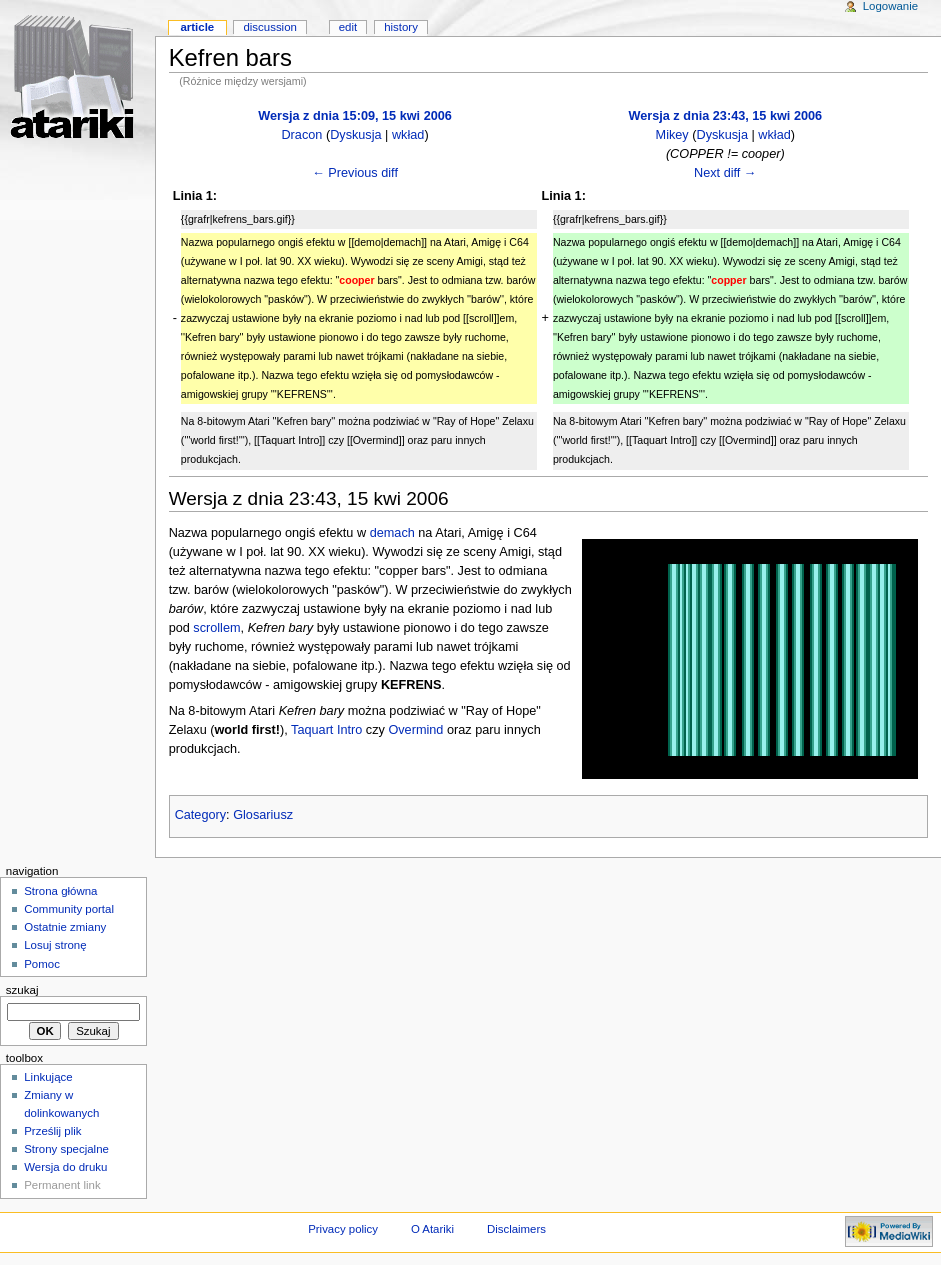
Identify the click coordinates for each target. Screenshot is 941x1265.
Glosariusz (263, 815)
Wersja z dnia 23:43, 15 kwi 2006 (725, 116)
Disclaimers (516, 1229)
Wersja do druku (65, 1167)
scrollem (216, 628)
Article (197, 27)
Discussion (269, 27)
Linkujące (48, 1077)
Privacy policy (343, 1229)
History (401, 27)
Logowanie (890, 6)
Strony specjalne (66, 1149)
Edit (348, 27)
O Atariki (432, 1229)
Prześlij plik (52, 1131)
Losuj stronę (55, 945)
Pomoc (42, 964)
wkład (408, 135)
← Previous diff (355, 173)
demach (392, 533)
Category (200, 815)
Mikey (672, 135)
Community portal (69, 909)
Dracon (301, 135)
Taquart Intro (326, 730)
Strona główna (60, 891)
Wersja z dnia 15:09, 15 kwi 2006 (355, 116)
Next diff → (725, 173)
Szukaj (22, 990)
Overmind (415, 730)
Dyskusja (355, 135)
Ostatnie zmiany (65, 927)
